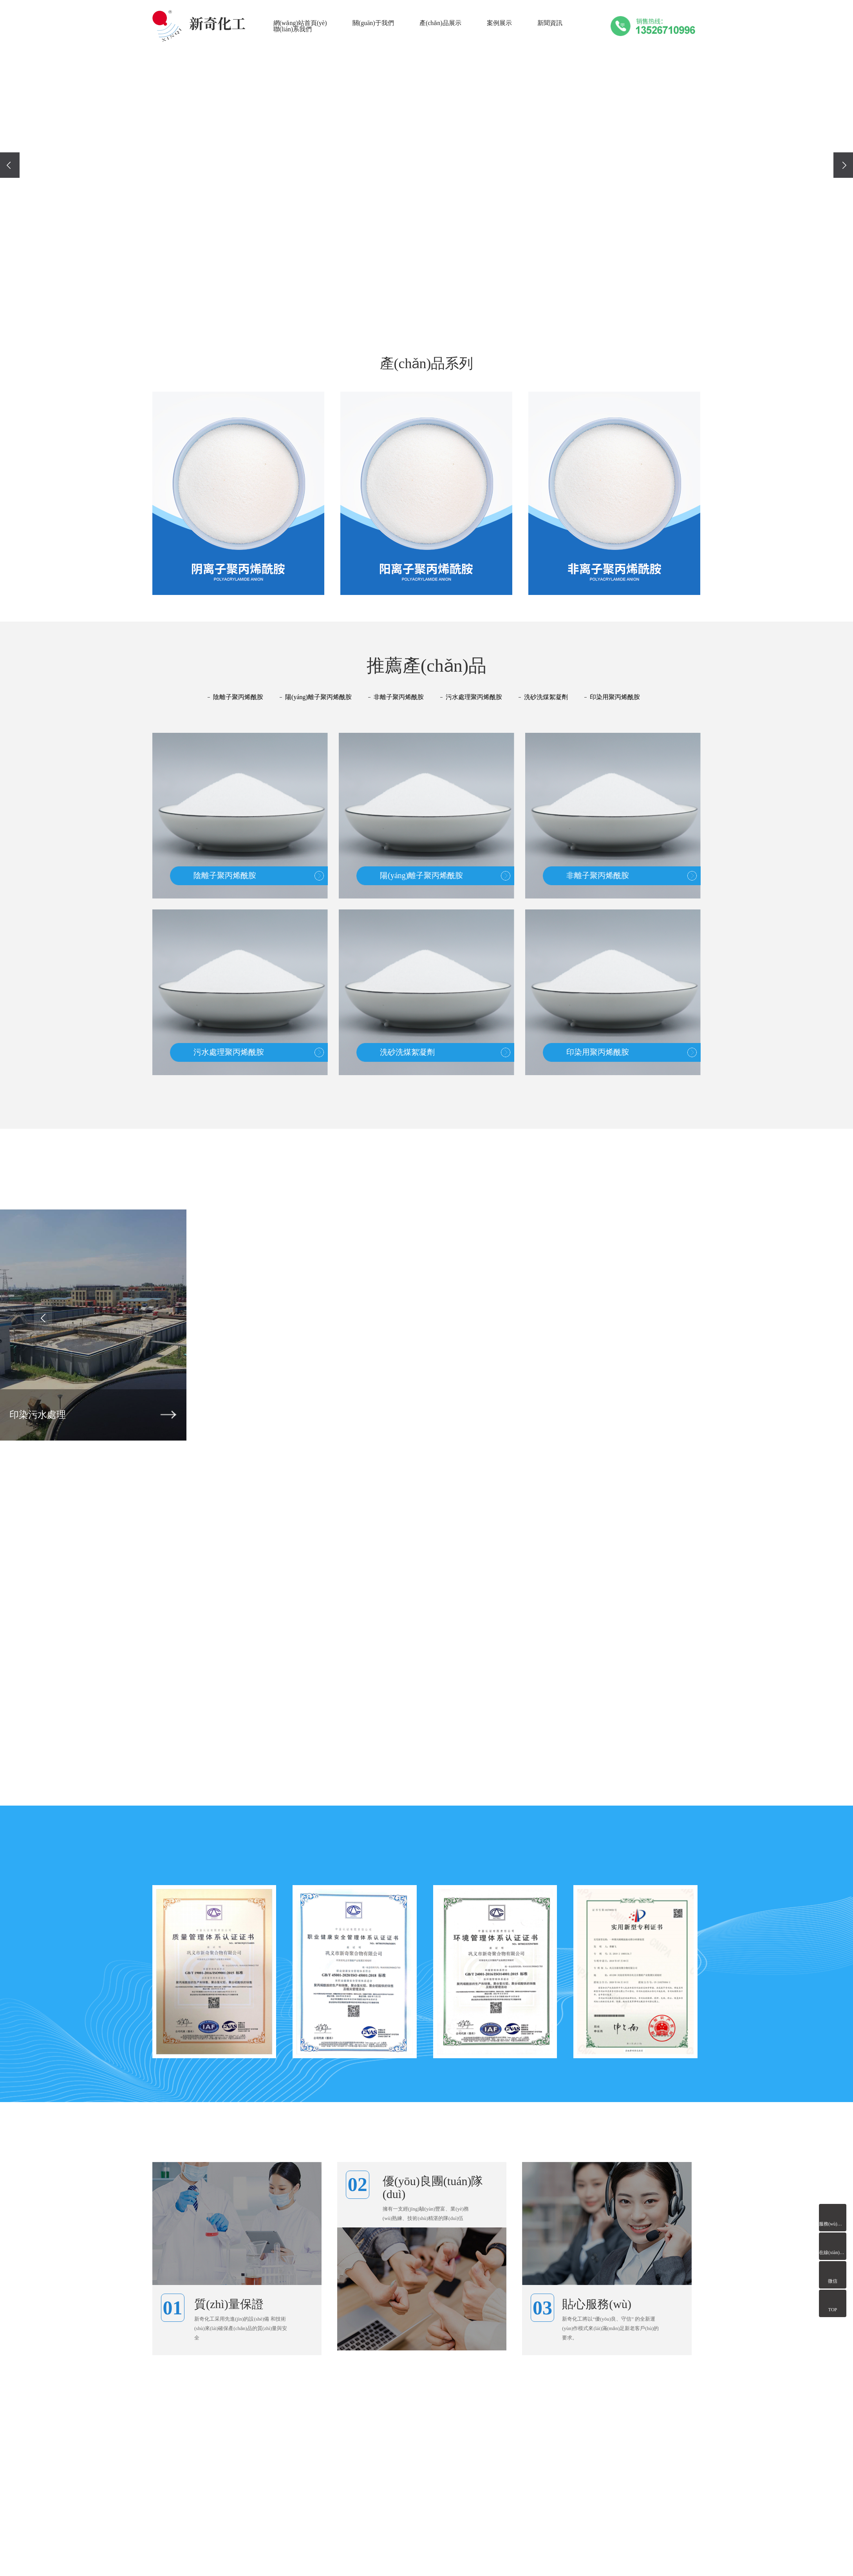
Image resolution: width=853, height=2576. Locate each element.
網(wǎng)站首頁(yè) (300, 23)
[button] (408, 309)
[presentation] (10, 165)
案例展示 (499, 23)
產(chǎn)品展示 (440, 23)
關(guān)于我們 (373, 23)
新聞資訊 (549, 23)
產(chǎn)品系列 (426, 365)
